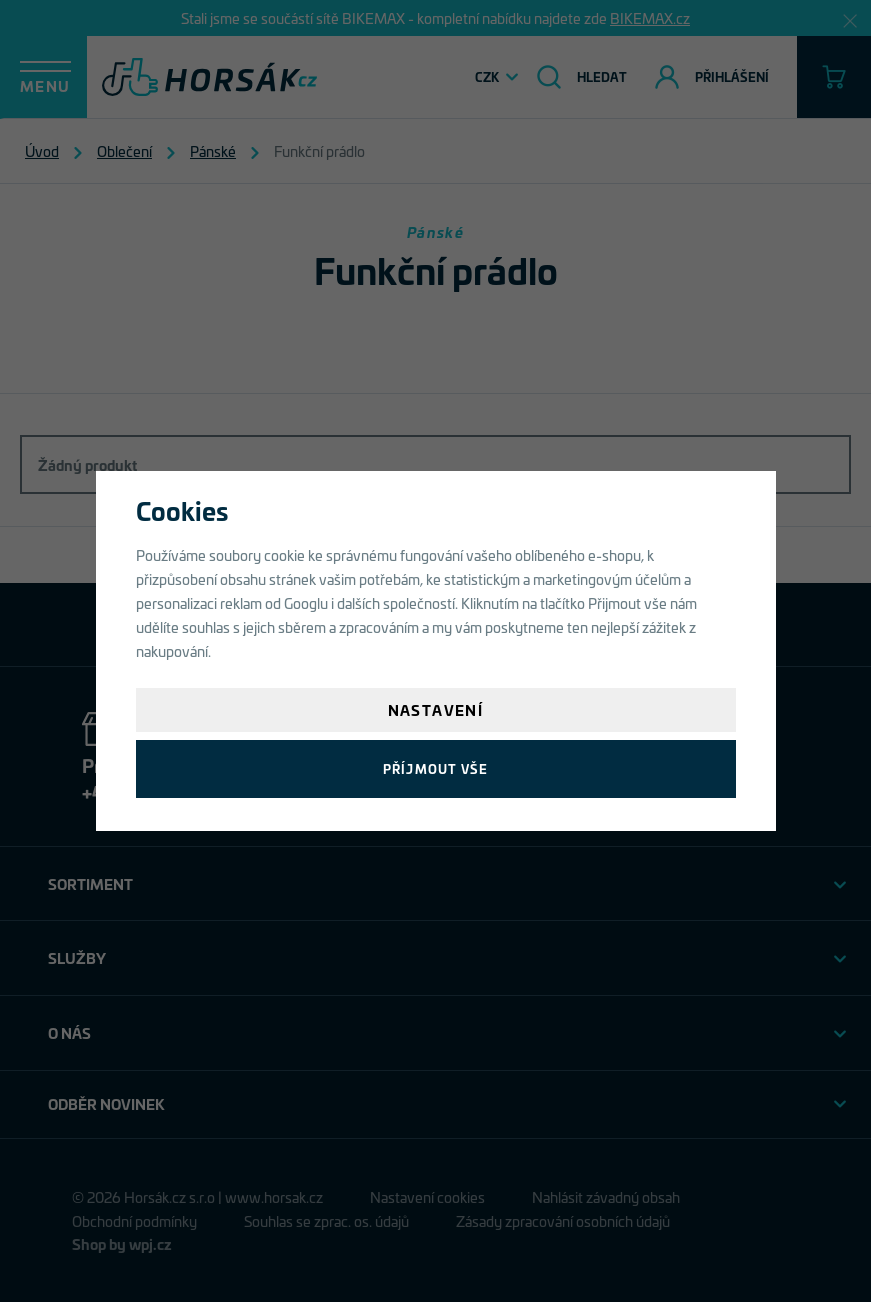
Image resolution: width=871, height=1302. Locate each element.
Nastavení (436, 709)
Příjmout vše (435, 768)
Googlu (306, 602)
